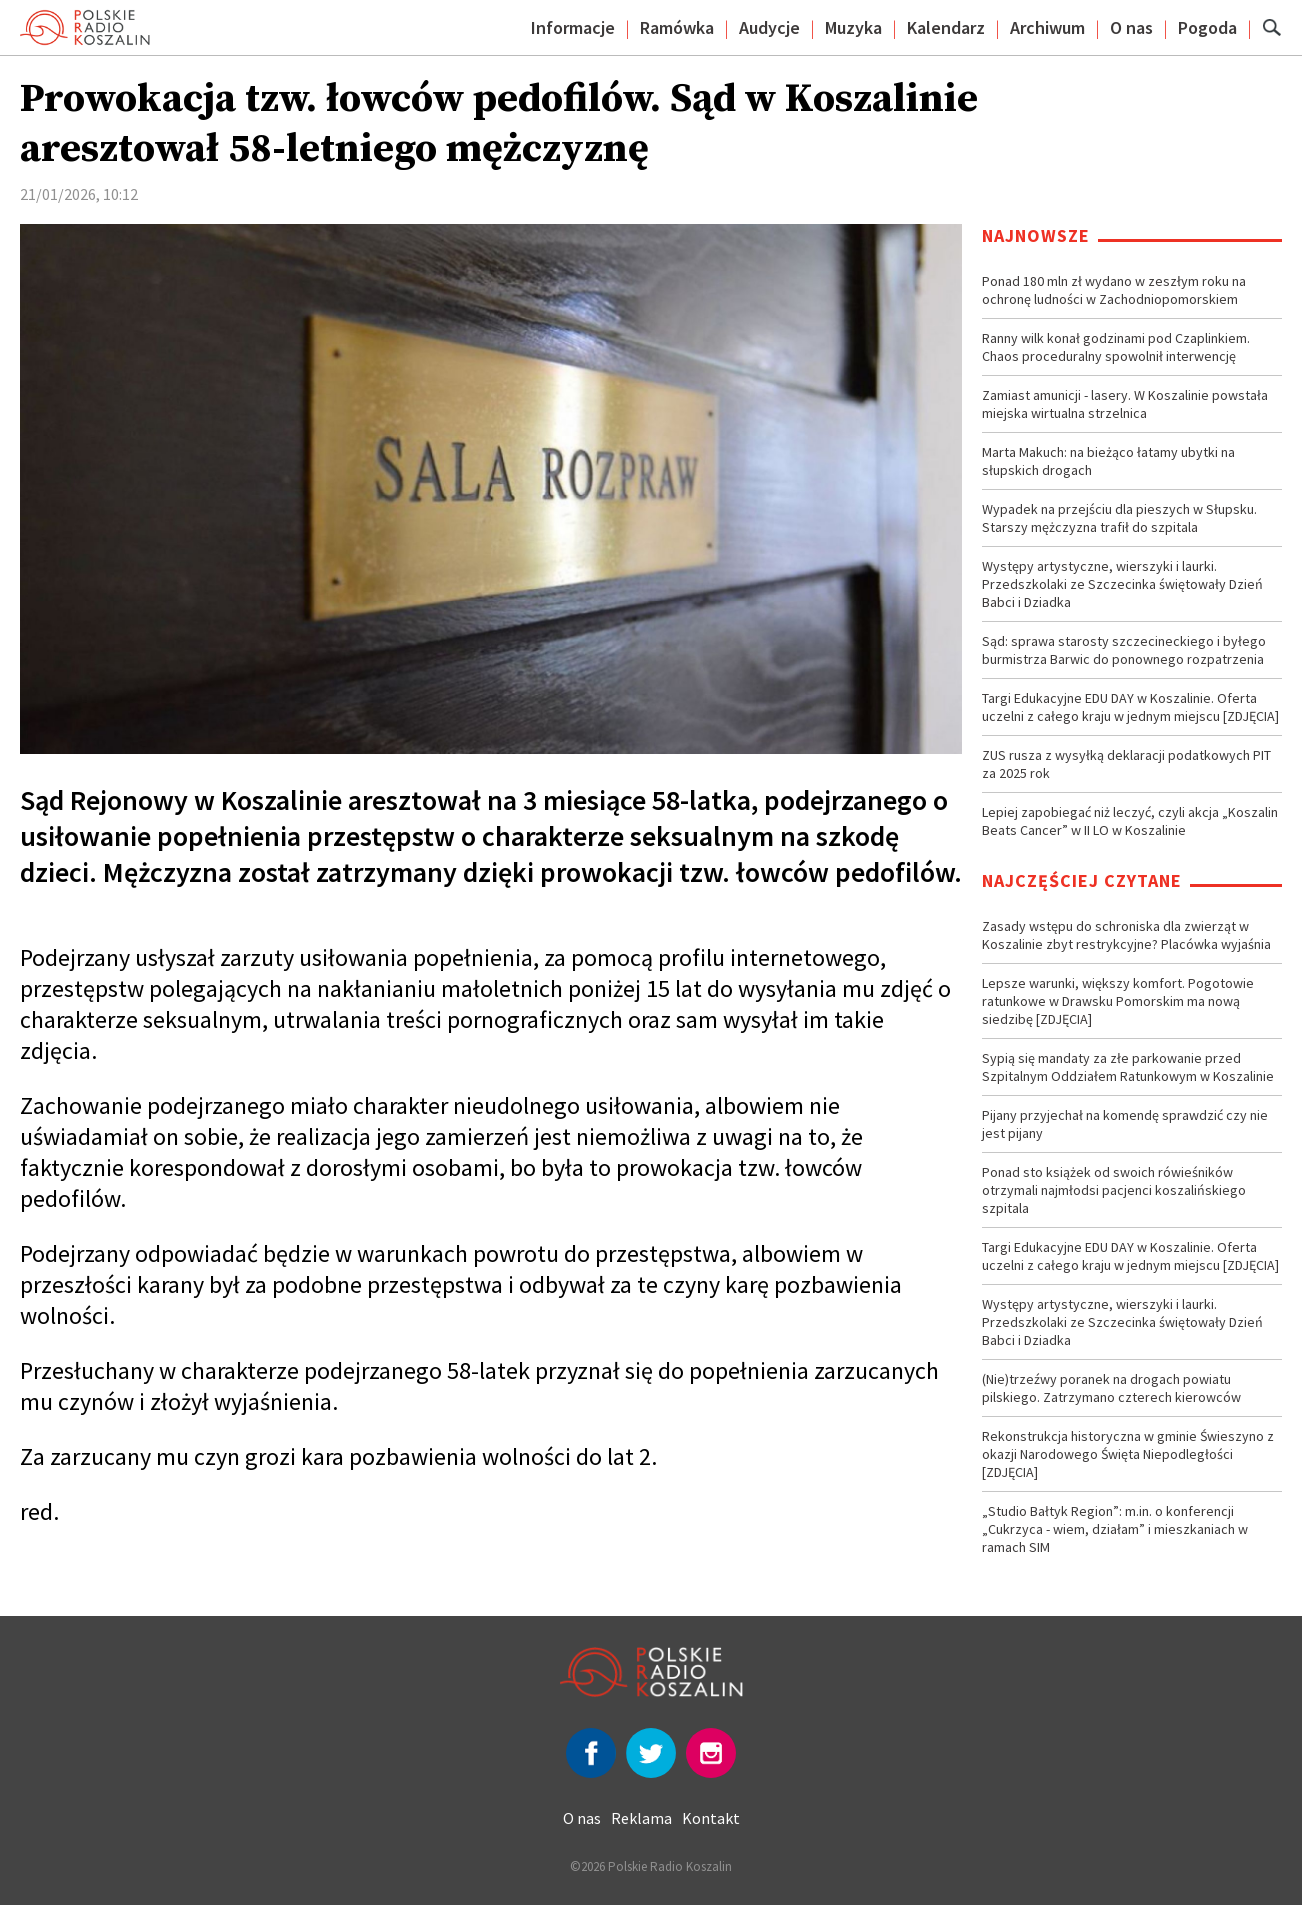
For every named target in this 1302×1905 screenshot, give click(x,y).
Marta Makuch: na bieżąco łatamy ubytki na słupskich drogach (1108, 461)
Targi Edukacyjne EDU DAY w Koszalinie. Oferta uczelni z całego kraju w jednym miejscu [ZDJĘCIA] (1130, 707)
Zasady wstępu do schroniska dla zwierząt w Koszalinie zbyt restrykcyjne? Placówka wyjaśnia (1126, 935)
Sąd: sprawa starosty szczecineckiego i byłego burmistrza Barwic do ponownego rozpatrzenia (1124, 650)
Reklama (641, 1818)
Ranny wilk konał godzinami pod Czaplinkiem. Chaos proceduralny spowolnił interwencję (1116, 347)
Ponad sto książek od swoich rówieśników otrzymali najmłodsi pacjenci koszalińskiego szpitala (1114, 1190)
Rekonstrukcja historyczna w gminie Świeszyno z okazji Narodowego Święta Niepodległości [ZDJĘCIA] (1128, 1454)
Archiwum (1047, 27)
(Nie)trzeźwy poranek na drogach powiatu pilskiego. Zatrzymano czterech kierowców (1111, 1388)
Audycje (769, 27)
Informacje (573, 27)
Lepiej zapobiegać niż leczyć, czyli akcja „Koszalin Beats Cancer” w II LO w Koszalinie (1130, 821)
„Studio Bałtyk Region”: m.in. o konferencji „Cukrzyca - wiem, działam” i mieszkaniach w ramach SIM (1115, 1529)
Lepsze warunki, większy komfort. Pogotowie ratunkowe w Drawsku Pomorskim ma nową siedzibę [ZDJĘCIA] (1118, 1001)
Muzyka (853, 27)
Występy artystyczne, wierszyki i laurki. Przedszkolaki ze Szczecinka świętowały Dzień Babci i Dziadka (1122, 584)
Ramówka (677, 27)
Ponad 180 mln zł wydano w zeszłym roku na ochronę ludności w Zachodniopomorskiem (1114, 290)
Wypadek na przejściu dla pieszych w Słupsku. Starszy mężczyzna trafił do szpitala (1119, 518)
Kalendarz (946, 27)
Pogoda (1207, 27)
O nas (1131, 27)
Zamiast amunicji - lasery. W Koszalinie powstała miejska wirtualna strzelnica (1125, 404)
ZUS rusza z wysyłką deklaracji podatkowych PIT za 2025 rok (1126, 764)
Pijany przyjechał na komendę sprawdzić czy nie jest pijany (1125, 1124)
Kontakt (711, 1818)
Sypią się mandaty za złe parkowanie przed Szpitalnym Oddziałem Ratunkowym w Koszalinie (1128, 1067)
